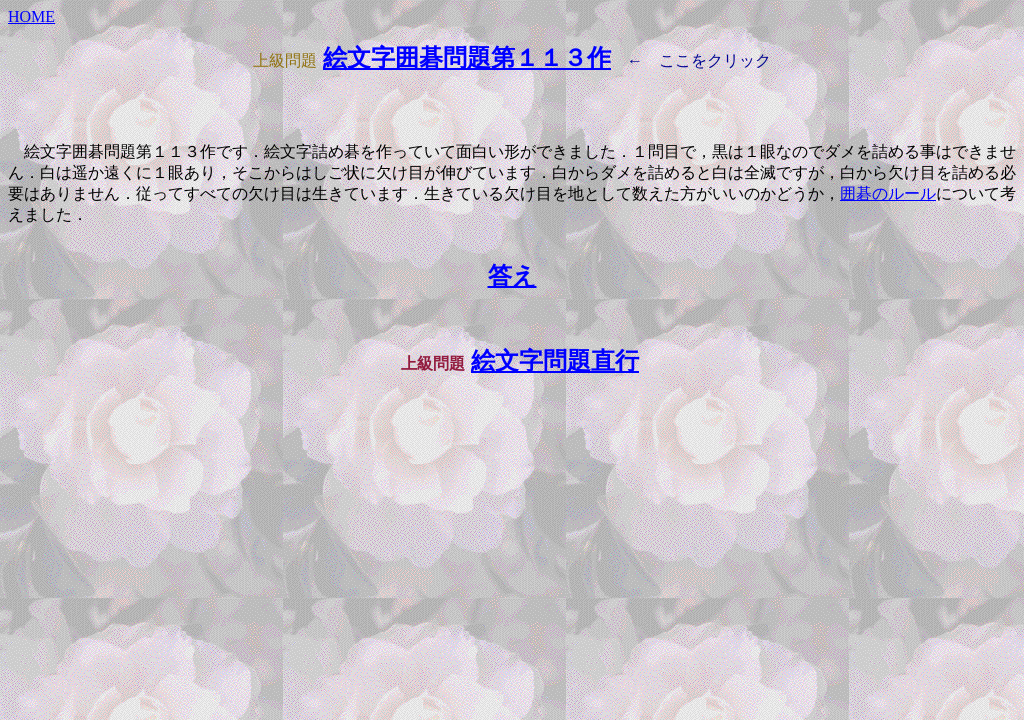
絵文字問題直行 (555, 361)
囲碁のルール (888, 193)
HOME (31, 16)
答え (512, 276)
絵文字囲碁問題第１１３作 (467, 58)
